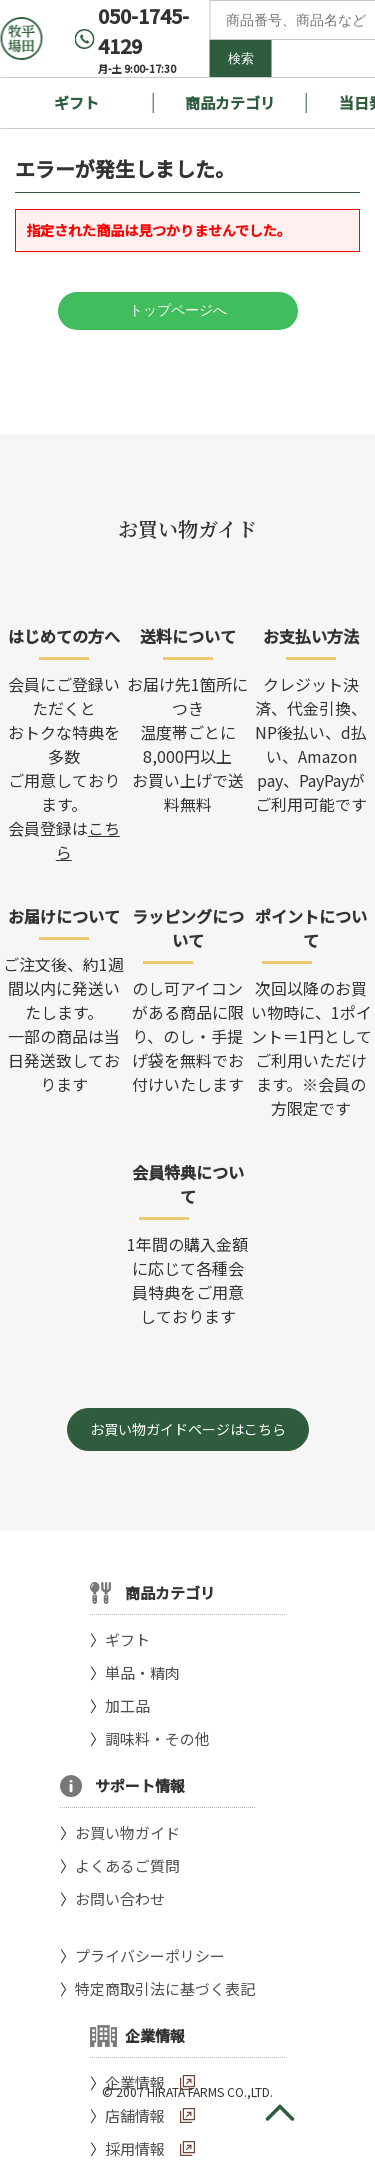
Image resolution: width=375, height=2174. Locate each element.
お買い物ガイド (127, 1832)
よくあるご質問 (127, 1865)
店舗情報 (135, 2115)
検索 (241, 58)
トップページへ (178, 310)
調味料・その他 (157, 1738)
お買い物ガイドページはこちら (188, 1429)
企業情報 (135, 2082)
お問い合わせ (120, 1898)
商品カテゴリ (230, 102)
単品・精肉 (142, 1672)
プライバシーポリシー (150, 1955)
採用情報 (135, 2148)
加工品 (127, 1705)
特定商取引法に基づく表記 (165, 1988)
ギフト (76, 102)
